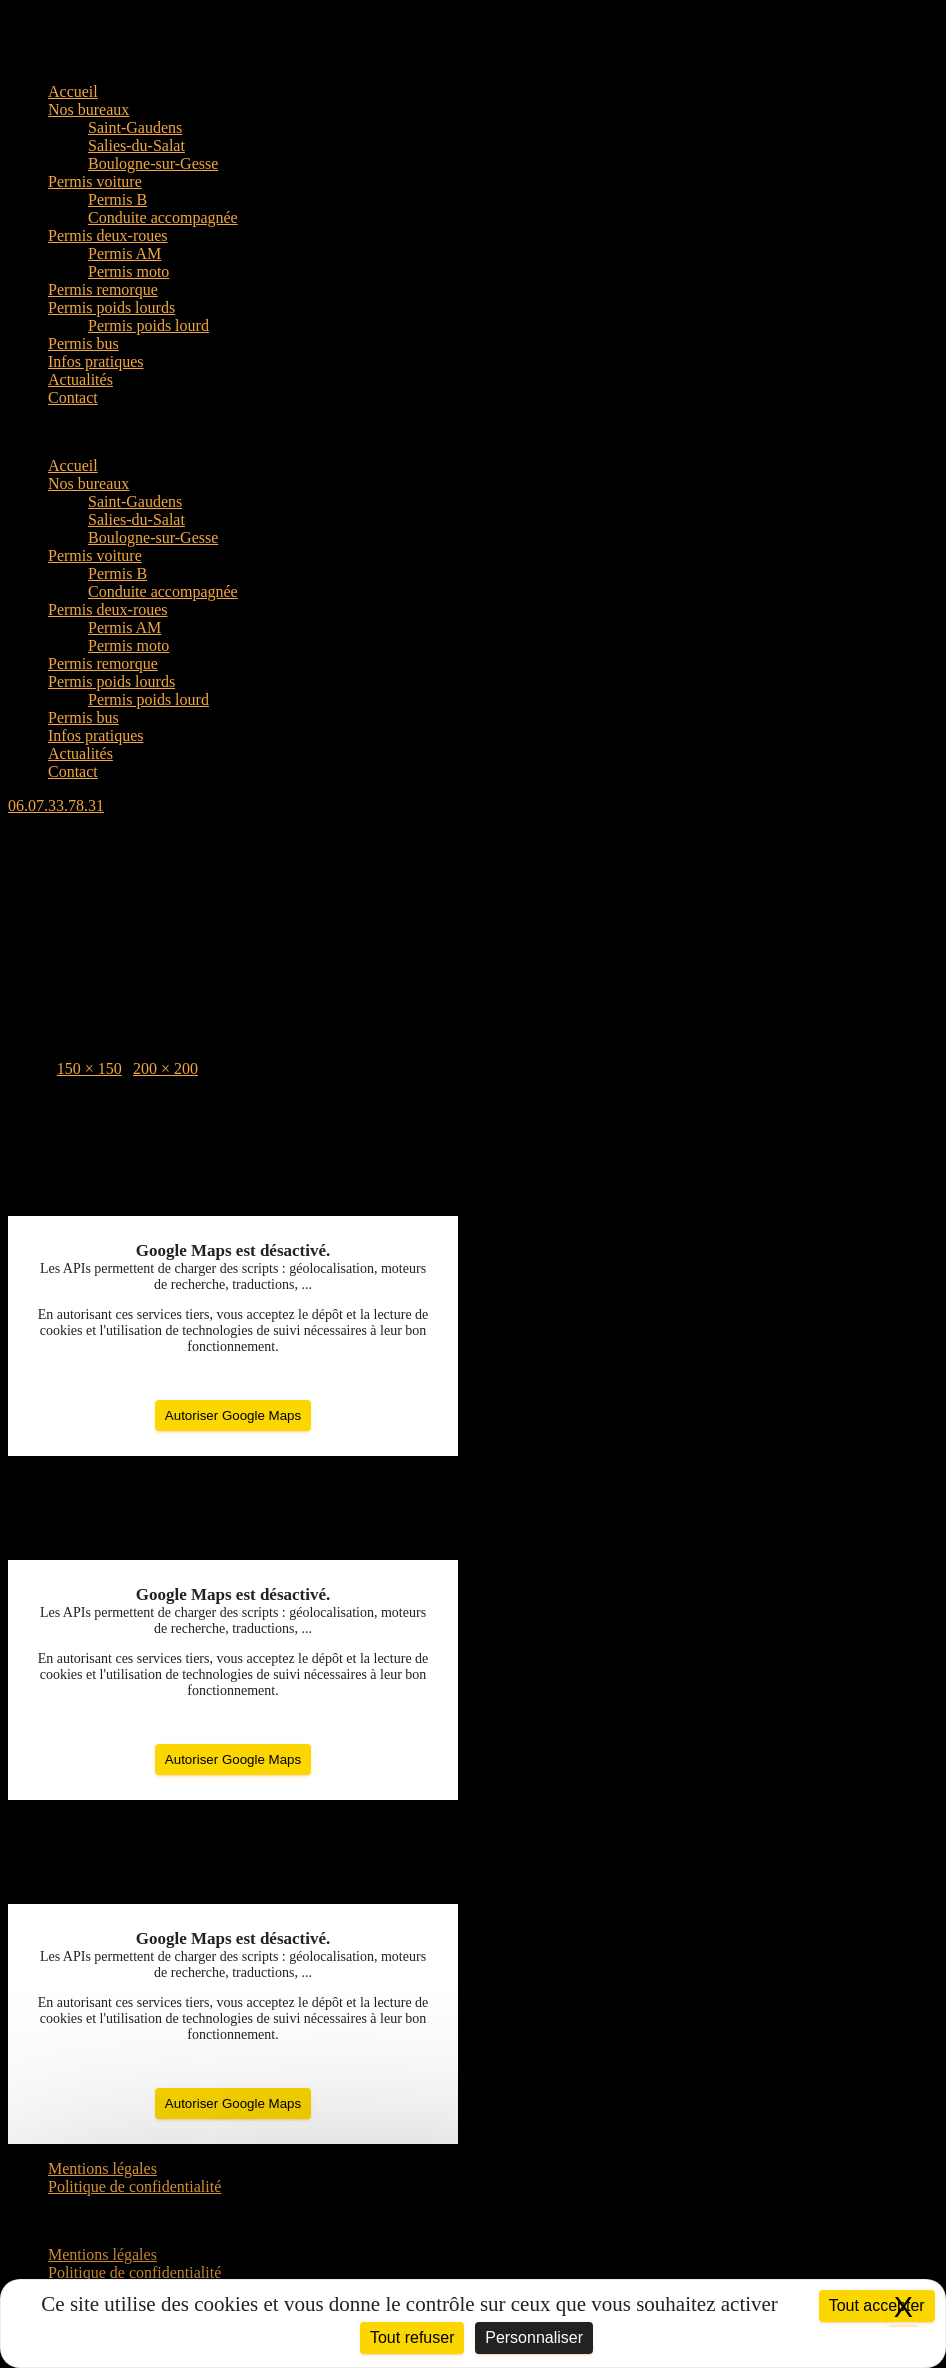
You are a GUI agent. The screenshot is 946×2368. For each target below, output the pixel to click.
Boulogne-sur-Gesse (153, 163)
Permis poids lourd (148, 325)
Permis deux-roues (108, 235)
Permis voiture (95, 181)
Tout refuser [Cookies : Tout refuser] (412, 2337)
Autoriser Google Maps (233, 1415)
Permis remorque (103, 289)
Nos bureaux (88, 109)
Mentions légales (102, 2168)
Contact (73, 397)
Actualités (80, 379)
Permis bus (83, 343)
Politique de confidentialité (134, 2186)
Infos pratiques (96, 361)
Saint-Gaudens (135, 127)
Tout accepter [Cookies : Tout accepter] (877, 2305)
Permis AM (124, 253)
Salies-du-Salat (136, 145)
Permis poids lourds (111, 307)
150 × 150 (89, 1068)
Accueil (73, 91)
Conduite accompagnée (163, 217)
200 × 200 (165, 1068)
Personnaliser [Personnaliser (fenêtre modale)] (534, 2337)
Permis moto (128, 271)
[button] (473, 432)
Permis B (117, 199)
